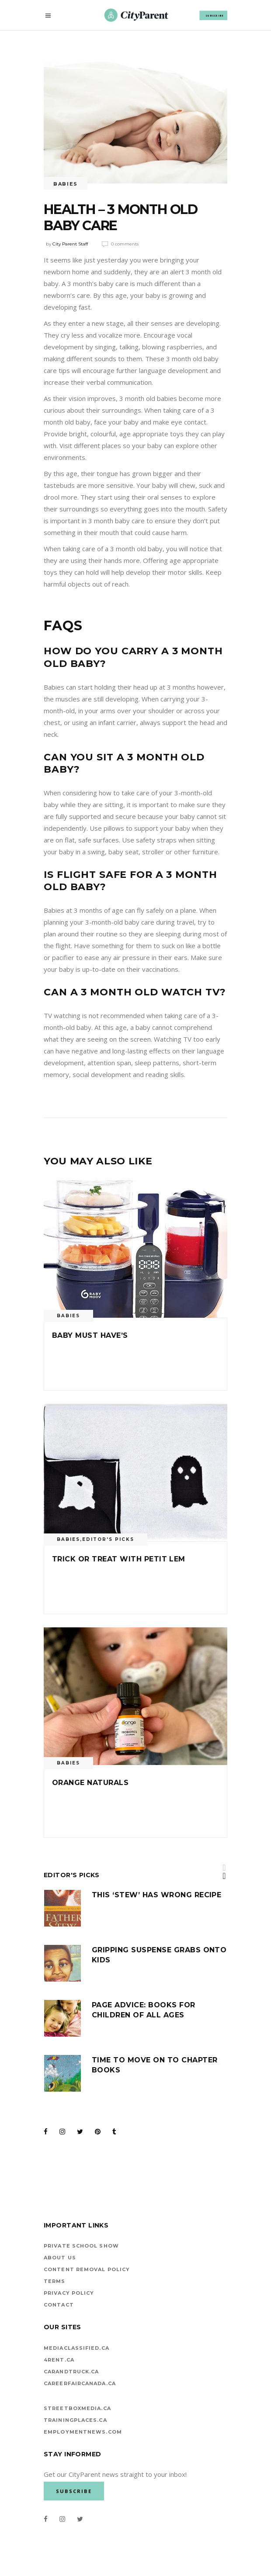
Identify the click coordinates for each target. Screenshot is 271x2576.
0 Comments (125, 244)
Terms (55, 2281)
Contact (59, 2305)
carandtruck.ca (71, 2372)
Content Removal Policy (87, 2269)
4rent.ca (59, 2360)
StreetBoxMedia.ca (77, 2408)
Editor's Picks (108, 1539)
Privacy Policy (69, 2293)
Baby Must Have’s (90, 1335)
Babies (65, 184)
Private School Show (81, 2246)
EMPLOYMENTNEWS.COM (83, 2432)
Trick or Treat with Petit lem (118, 1559)
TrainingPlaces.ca (75, 2420)
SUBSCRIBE (215, 15)
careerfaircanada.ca (80, 2383)
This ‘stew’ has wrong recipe (156, 1895)
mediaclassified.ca (76, 2348)
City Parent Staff (70, 244)
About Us (60, 2258)
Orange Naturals (90, 1782)
